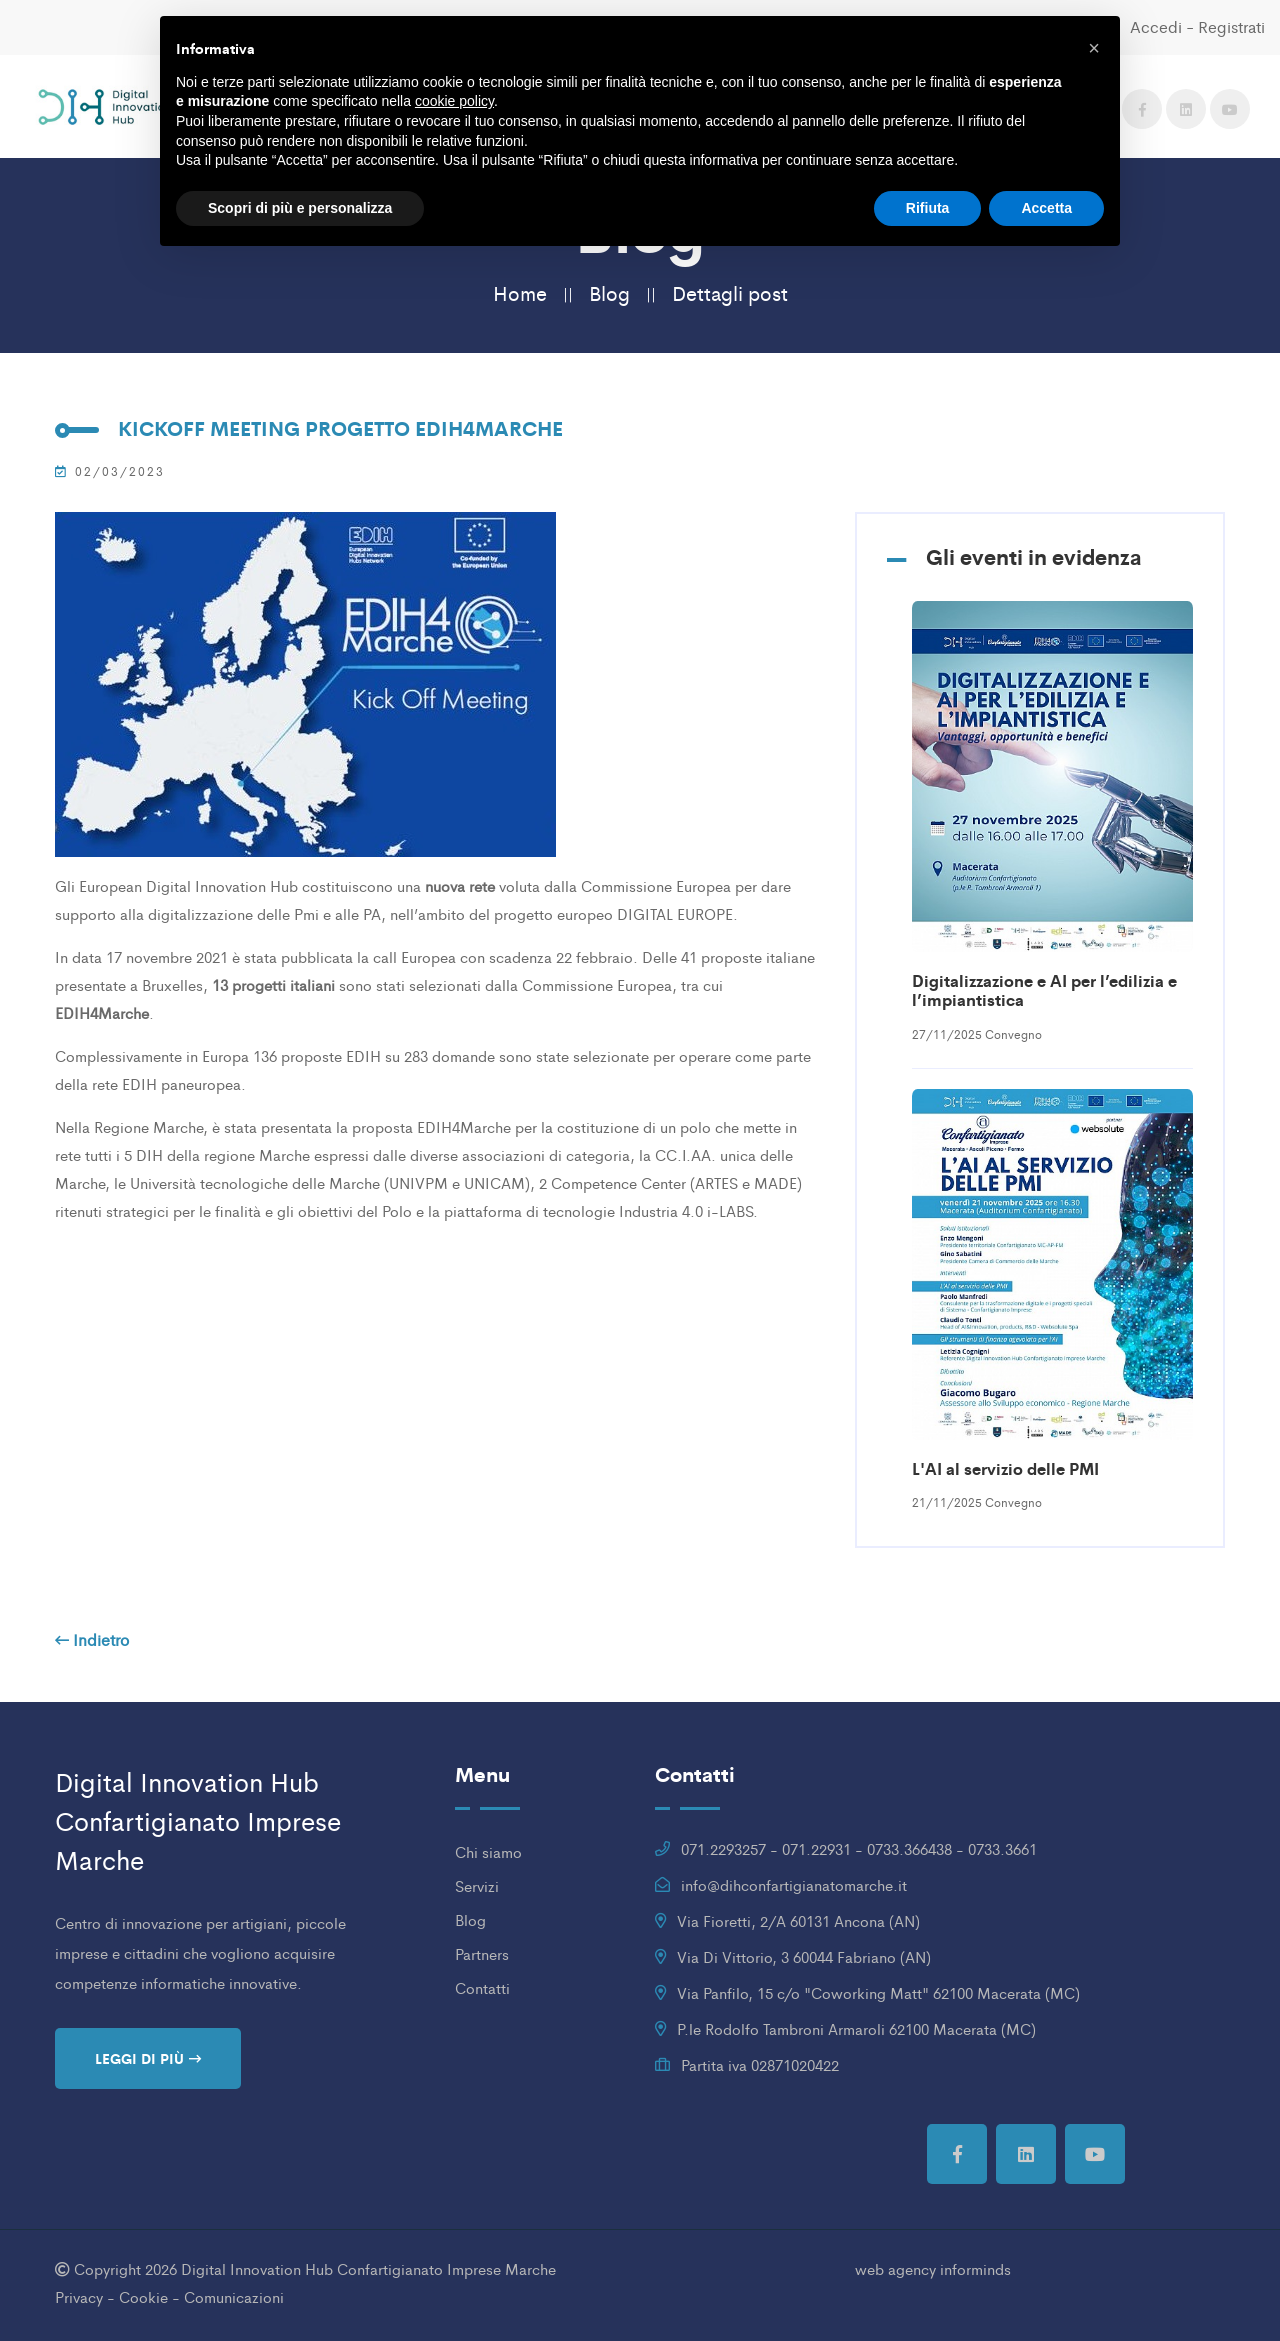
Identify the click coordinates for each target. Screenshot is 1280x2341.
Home (520, 292)
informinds (975, 2268)
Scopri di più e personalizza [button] (300, 208)
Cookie (143, 2296)
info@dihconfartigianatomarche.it (794, 1884)
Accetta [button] (1046, 208)
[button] (1094, 48)
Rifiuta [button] (928, 208)
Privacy (79, 2296)
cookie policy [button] (454, 101)
